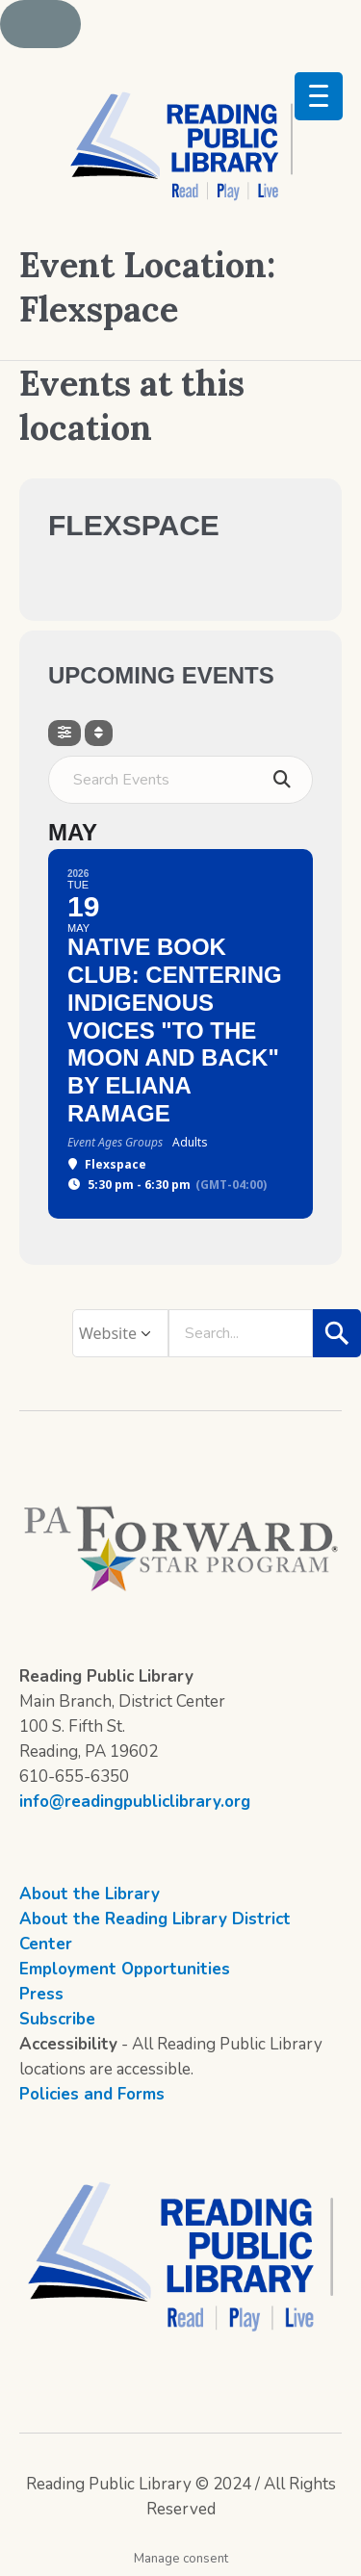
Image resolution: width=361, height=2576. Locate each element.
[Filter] (64, 733)
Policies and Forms (92, 2094)
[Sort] (99, 733)
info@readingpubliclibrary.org (134, 1801)
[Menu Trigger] (319, 96)
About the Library (89, 1894)
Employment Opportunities (124, 1969)
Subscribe (57, 2019)
